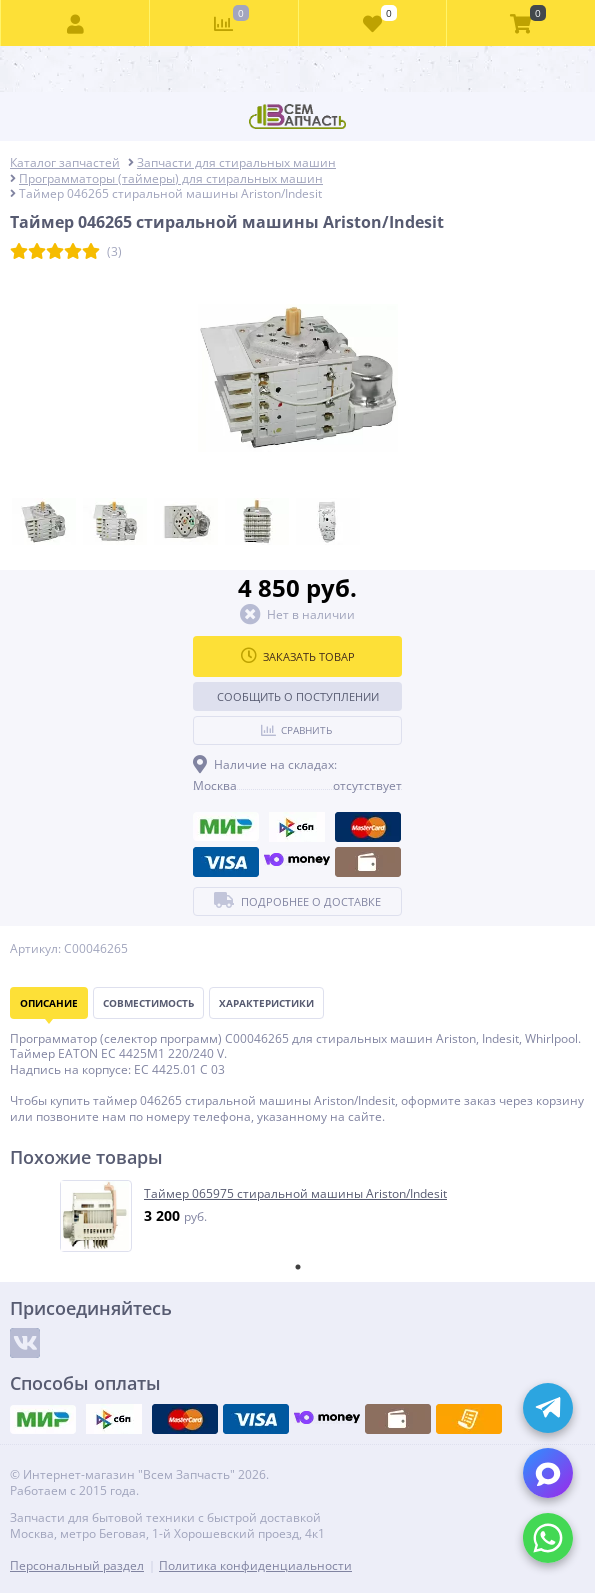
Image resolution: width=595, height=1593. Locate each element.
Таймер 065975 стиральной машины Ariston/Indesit (295, 1194)
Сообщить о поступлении (298, 696)
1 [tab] (298, 1267)
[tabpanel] (298, 1216)
